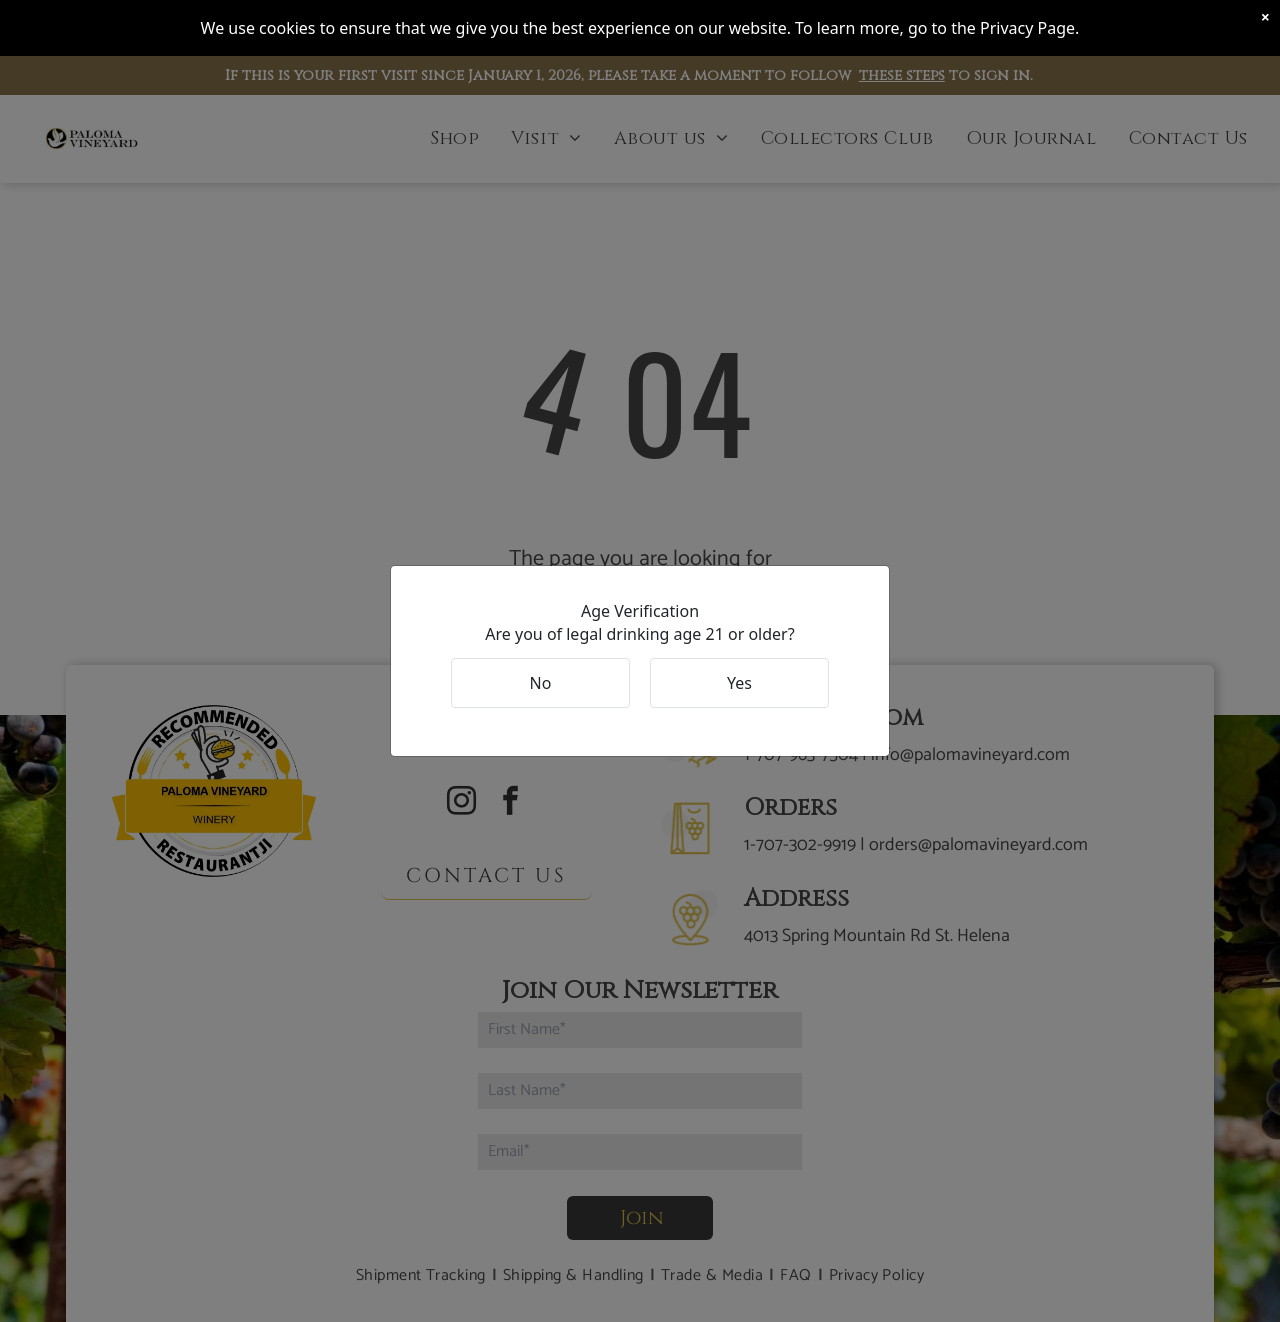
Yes (739, 683)
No (541, 683)
